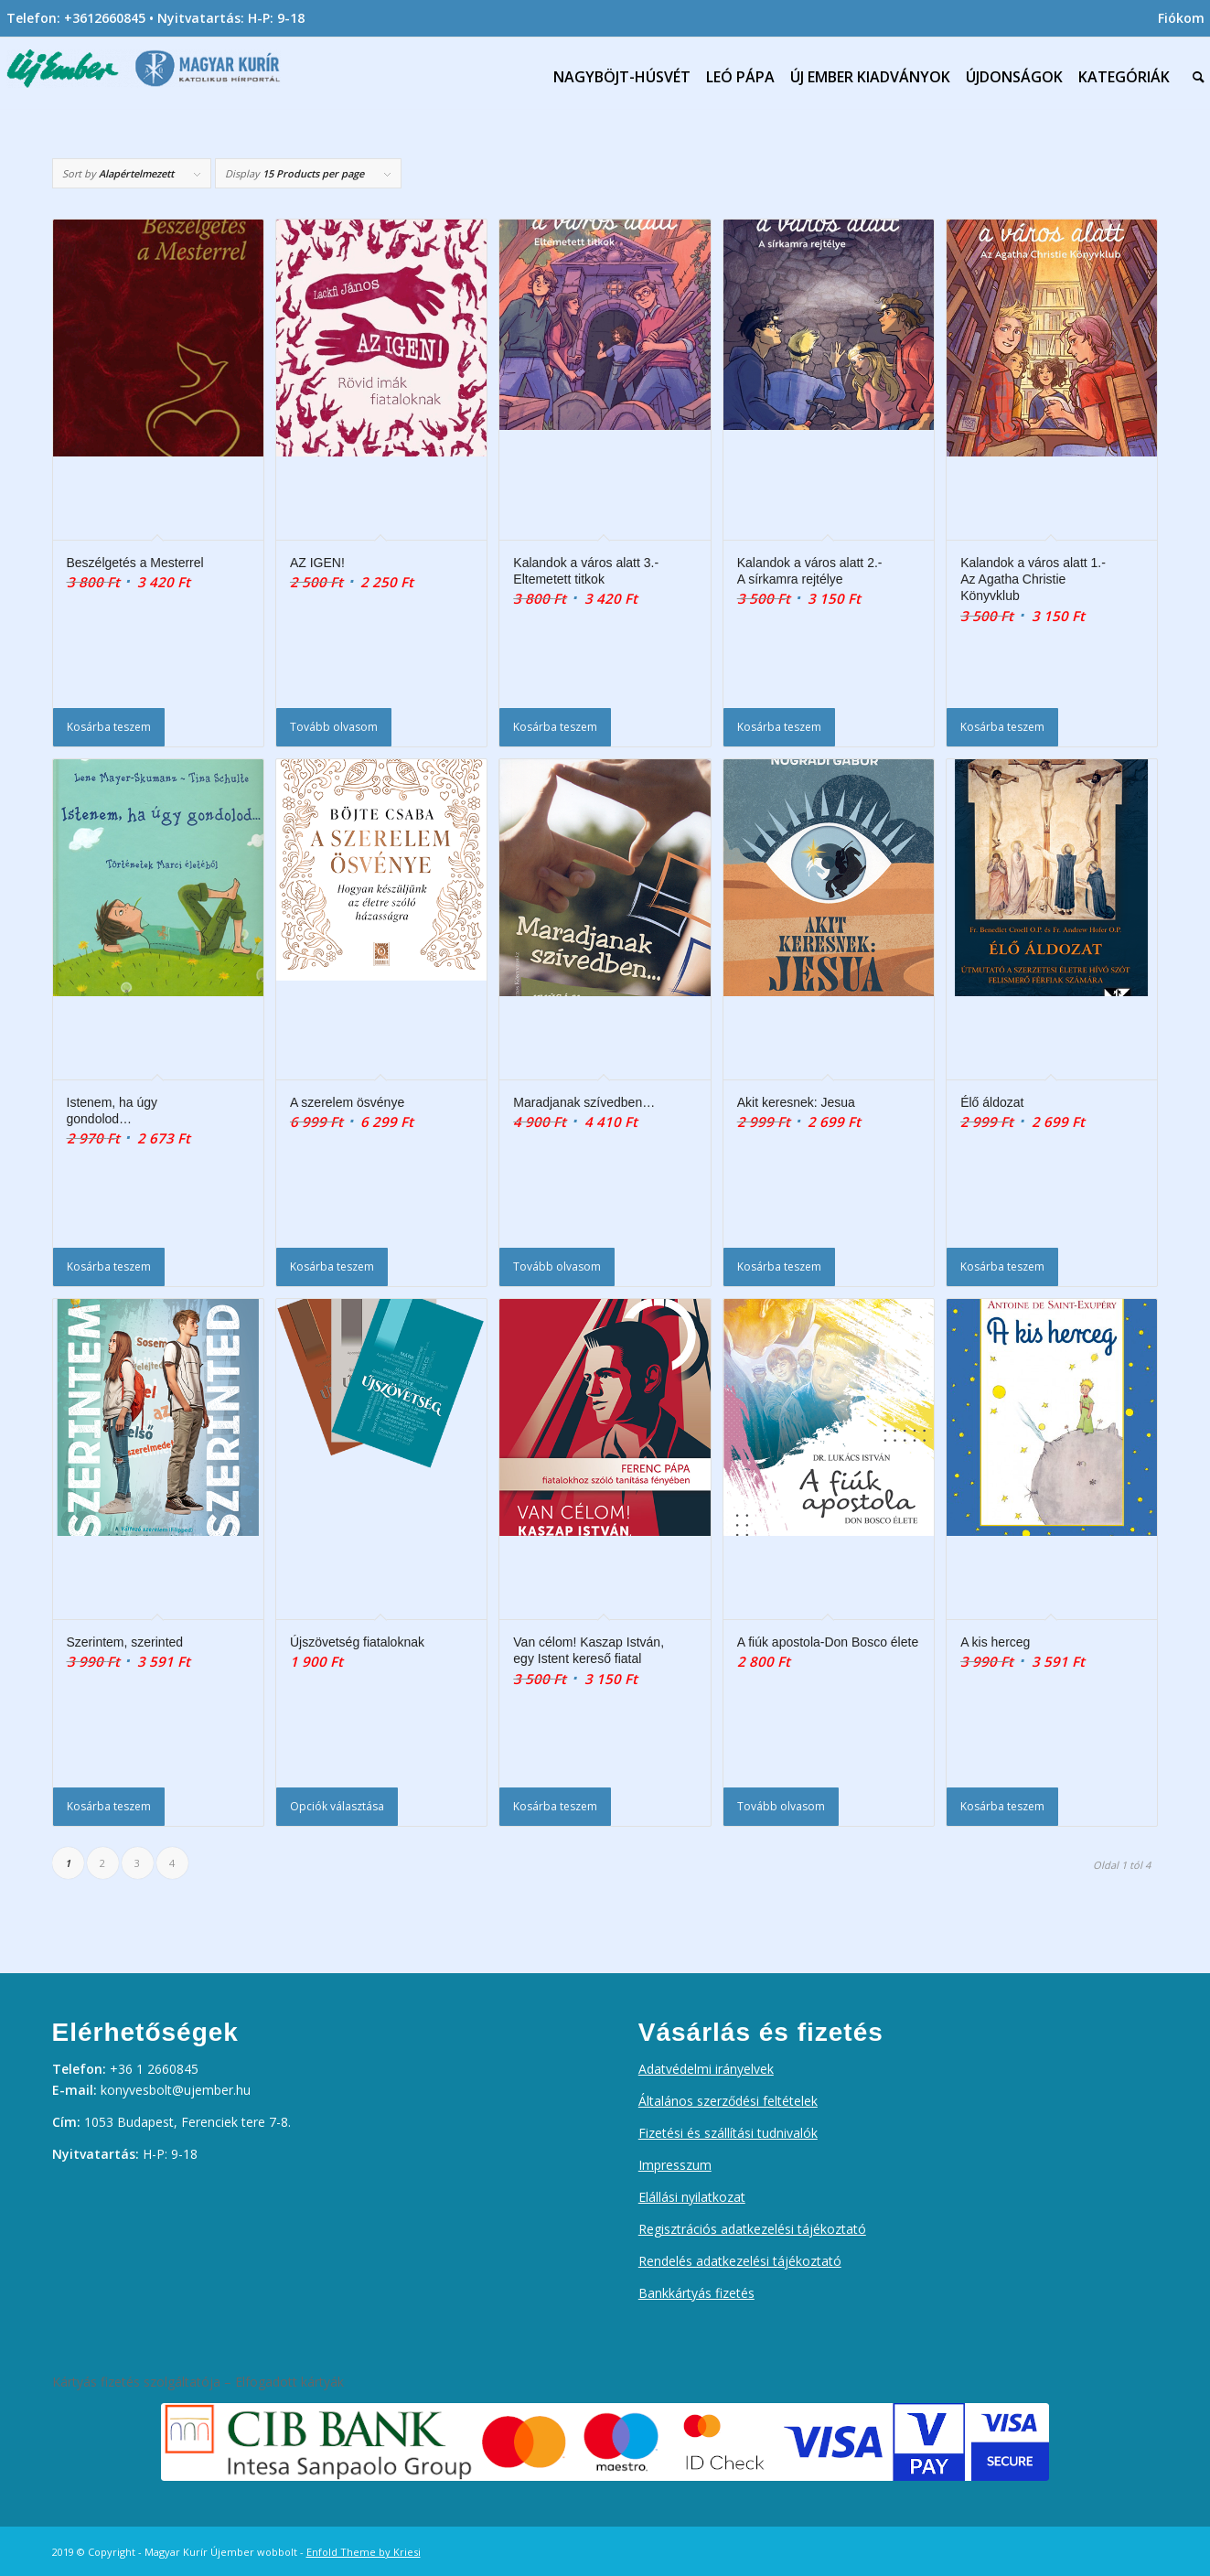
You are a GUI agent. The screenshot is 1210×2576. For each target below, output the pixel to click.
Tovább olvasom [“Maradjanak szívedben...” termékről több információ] (557, 1266)
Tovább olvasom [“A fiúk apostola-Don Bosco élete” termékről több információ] (781, 1806)
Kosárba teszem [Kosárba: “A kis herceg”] (1002, 1806)
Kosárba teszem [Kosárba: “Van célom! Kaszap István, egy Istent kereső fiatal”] (555, 1806)
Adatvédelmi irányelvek (706, 2068)
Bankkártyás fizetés (696, 2293)
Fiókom (1181, 18)
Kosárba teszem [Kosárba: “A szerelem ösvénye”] (332, 1266)
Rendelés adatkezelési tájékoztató (739, 2261)
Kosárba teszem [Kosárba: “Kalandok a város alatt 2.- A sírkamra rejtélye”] (779, 727)
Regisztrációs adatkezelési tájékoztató (752, 2229)
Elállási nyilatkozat (691, 2197)
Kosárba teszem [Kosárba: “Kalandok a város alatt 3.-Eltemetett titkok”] (555, 727)
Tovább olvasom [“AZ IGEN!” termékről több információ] (334, 727)
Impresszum (675, 2165)
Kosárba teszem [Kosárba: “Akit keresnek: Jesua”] (779, 1266)
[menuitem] (1177, 18)
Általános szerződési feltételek (728, 2100)
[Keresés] (1194, 77)
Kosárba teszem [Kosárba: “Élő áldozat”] (1002, 1266)
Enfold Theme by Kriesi (363, 2552)
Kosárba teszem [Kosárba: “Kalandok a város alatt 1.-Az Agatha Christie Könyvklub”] (1002, 727)
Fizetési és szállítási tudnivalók (728, 2132)
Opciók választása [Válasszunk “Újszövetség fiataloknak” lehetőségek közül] (337, 1806)
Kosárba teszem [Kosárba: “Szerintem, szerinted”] (109, 1806)
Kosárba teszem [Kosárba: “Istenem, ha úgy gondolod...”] (109, 1266)
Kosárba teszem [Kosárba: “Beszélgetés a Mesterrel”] (109, 727)
